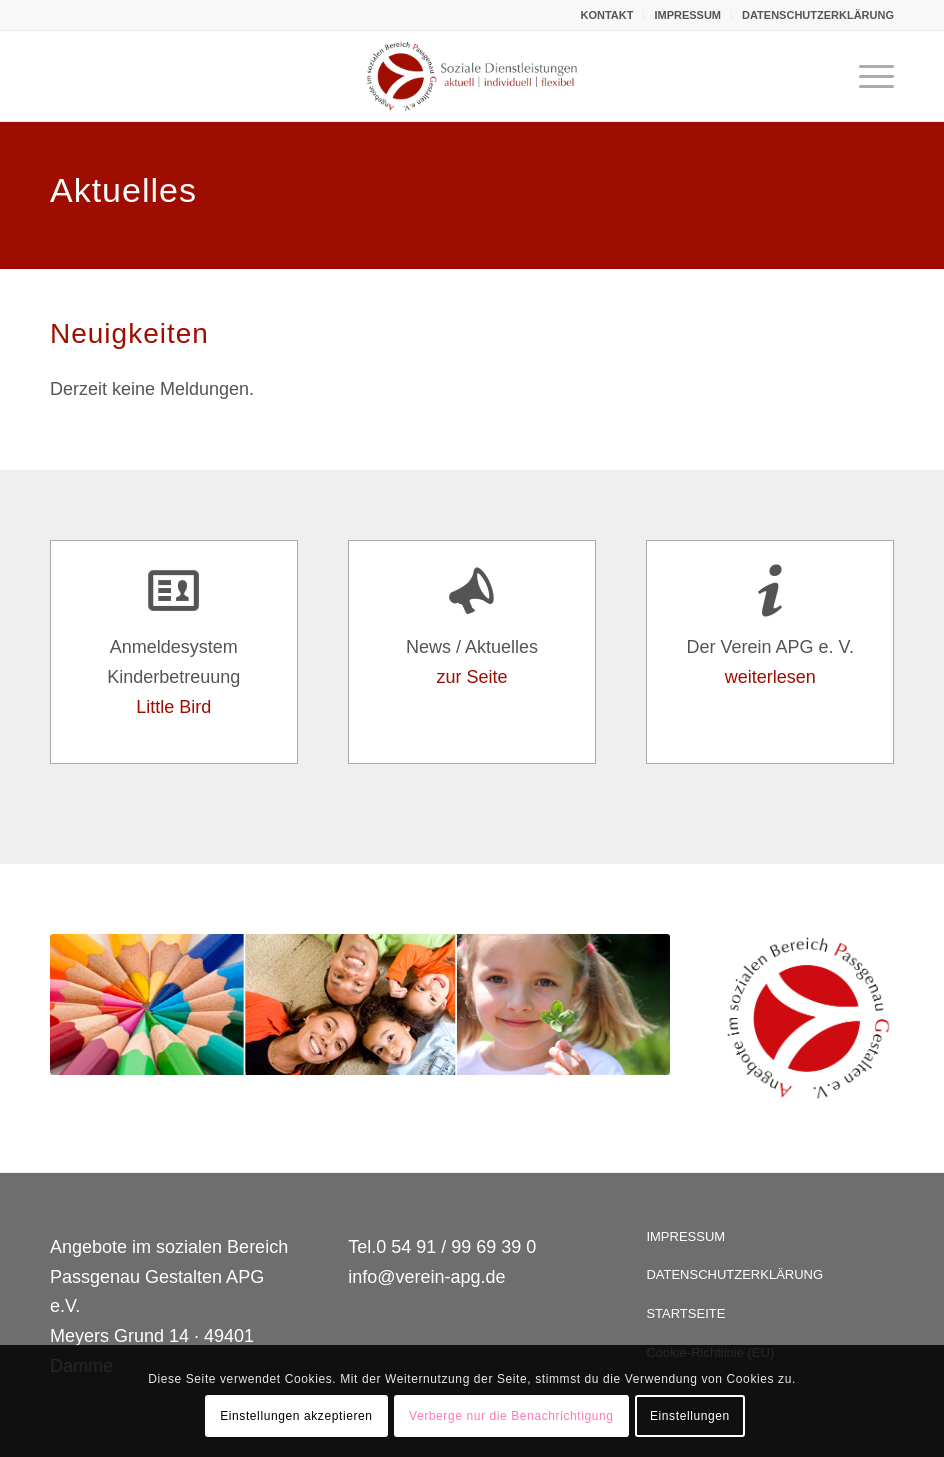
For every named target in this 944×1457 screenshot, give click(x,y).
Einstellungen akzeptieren (296, 1416)
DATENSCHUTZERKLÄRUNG (818, 15)
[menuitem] (607, 15)
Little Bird (173, 707)
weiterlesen (770, 677)
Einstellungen (690, 1416)
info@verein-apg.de (426, 1277)
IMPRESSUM (687, 15)
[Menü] (866, 76)
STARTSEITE (685, 1313)
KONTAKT (606, 15)
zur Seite (471, 677)
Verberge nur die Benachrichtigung (511, 1416)
